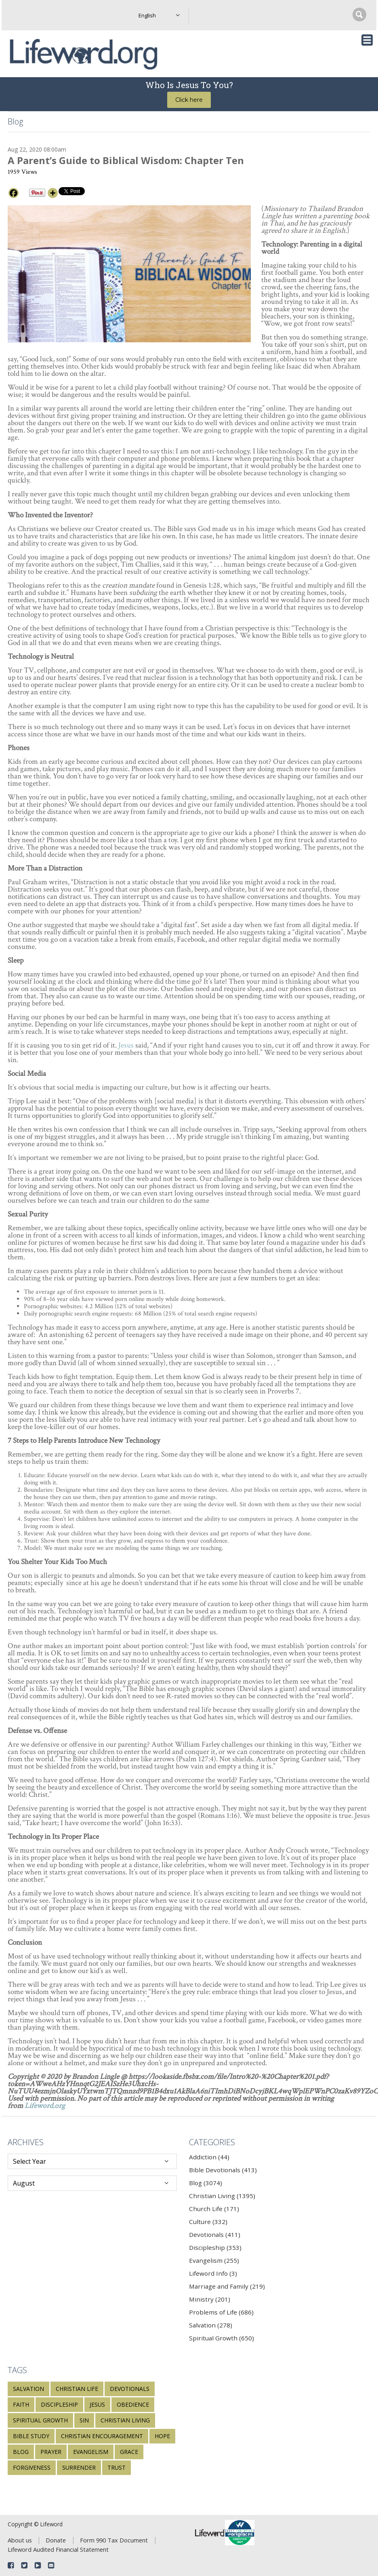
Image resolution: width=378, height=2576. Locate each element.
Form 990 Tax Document (114, 2540)
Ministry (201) (209, 2299)
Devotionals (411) (214, 2234)
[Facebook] (13, 193)
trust (116, 2467)
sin (84, 2420)
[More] (53, 193)
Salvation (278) (210, 2325)
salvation (28, 2389)
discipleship (59, 2404)
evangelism (90, 2452)
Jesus (126, 1045)
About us (20, 2540)
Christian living (125, 2420)
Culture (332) (208, 2222)
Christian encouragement (102, 2436)
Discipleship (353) (215, 2247)
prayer (50, 2452)
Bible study (31, 2436)
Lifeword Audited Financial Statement (58, 2549)
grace (129, 2452)
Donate (56, 2540)
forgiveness (31, 2467)
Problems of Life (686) (221, 2312)
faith (21, 2404)
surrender (79, 2467)
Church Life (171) (214, 2209)
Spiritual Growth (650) (221, 2338)
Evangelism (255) (214, 2260)
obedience (133, 2404)
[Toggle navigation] (367, 40)
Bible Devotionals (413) (223, 2170)
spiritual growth (40, 2420)
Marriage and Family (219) (227, 2286)
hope (162, 2436)
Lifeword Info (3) (213, 2273)
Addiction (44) (209, 2157)
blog (21, 2452)
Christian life (77, 2389)
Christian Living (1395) (222, 2196)
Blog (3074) (205, 2183)
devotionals (129, 2389)
